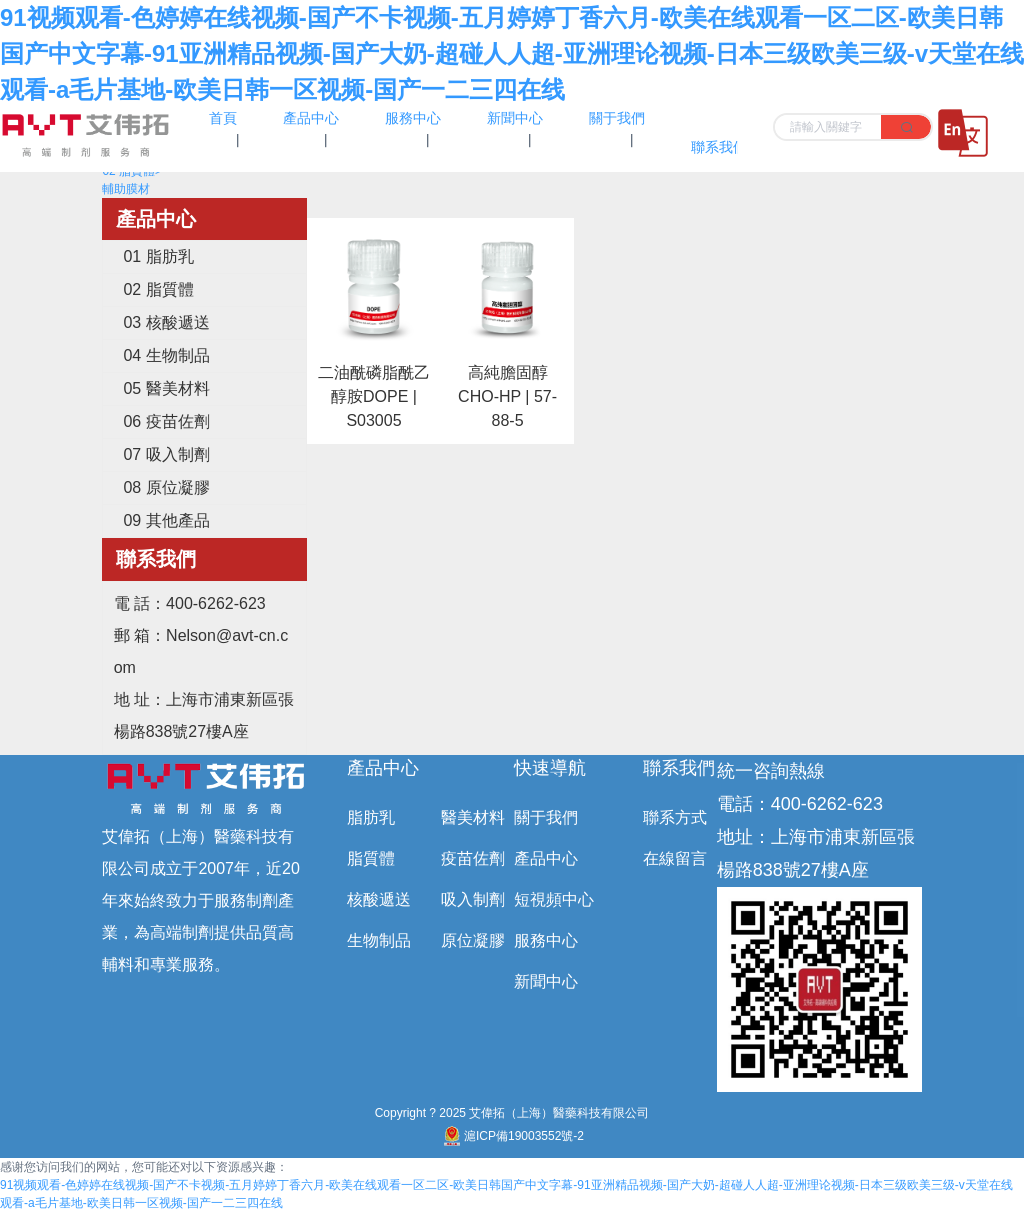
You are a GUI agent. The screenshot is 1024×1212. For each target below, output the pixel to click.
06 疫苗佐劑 (166, 421)
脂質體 (371, 858)
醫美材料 (473, 817)
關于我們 (546, 817)
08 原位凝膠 (166, 487)
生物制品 (379, 940)
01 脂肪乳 (158, 256)
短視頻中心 (554, 899)
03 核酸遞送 (166, 322)
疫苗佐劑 (473, 858)
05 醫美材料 (166, 388)
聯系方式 (675, 817)
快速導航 (550, 768)
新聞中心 (546, 981)
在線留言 (675, 858)
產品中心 (383, 768)
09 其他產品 (166, 520)
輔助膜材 (126, 189)
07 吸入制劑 (166, 454)
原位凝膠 (473, 940)
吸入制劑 (473, 899)
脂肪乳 (371, 817)
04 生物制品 (166, 355)
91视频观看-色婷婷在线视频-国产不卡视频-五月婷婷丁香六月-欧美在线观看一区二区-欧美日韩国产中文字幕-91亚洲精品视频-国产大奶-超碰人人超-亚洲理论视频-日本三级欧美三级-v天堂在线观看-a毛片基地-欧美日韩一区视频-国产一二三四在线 (512, 53)
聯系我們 (679, 768)
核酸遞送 (379, 899)
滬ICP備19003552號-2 (512, 1136)
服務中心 (546, 940)
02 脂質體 (158, 289)
